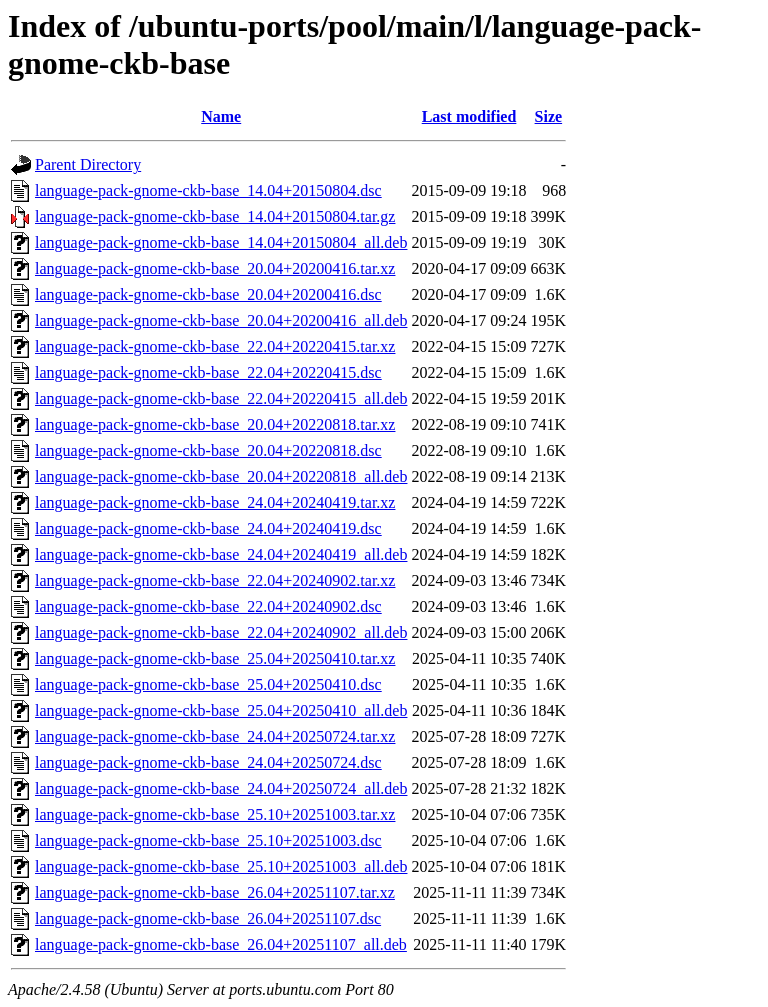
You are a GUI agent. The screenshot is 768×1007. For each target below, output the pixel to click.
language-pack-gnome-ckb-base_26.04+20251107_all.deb (221, 944)
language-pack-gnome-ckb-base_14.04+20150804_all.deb (221, 242)
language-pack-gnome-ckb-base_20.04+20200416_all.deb (221, 320)
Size (549, 116)
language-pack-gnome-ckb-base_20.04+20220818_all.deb (221, 476)
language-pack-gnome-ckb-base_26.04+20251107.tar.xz (215, 892)
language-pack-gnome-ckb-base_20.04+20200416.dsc (208, 294)
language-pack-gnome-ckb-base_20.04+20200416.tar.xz (215, 268)
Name (221, 116)
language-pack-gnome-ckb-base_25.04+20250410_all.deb (221, 710)
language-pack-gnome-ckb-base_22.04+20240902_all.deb (221, 632)
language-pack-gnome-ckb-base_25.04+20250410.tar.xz (215, 658)
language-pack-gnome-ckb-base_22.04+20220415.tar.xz (215, 346)
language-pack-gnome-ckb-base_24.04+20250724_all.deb (221, 788)
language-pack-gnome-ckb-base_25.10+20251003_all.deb (221, 866)
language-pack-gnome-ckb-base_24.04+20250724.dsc (208, 762)
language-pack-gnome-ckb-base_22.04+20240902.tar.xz (215, 580)
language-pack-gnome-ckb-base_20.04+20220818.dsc (208, 450)
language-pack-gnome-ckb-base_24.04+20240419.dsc (208, 528)
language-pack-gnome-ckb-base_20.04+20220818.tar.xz (215, 424)
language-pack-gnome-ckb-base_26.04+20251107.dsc (208, 918)
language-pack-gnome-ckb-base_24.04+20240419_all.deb (221, 554)
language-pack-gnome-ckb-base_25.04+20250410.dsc (208, 684)
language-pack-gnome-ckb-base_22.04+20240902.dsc (208, 606)
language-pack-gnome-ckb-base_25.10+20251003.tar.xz (215, 814)
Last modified (469, 116)
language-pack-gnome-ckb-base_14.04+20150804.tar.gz (215, 216)
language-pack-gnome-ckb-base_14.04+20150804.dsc (208, 190)
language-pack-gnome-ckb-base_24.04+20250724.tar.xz (215, 736)
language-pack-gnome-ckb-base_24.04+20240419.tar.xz (215, 502)
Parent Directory (88, 164)
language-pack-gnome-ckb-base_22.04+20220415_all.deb (221, 398)
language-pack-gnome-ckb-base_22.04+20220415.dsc (208, 372)
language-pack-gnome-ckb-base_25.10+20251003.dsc (208, 840)
